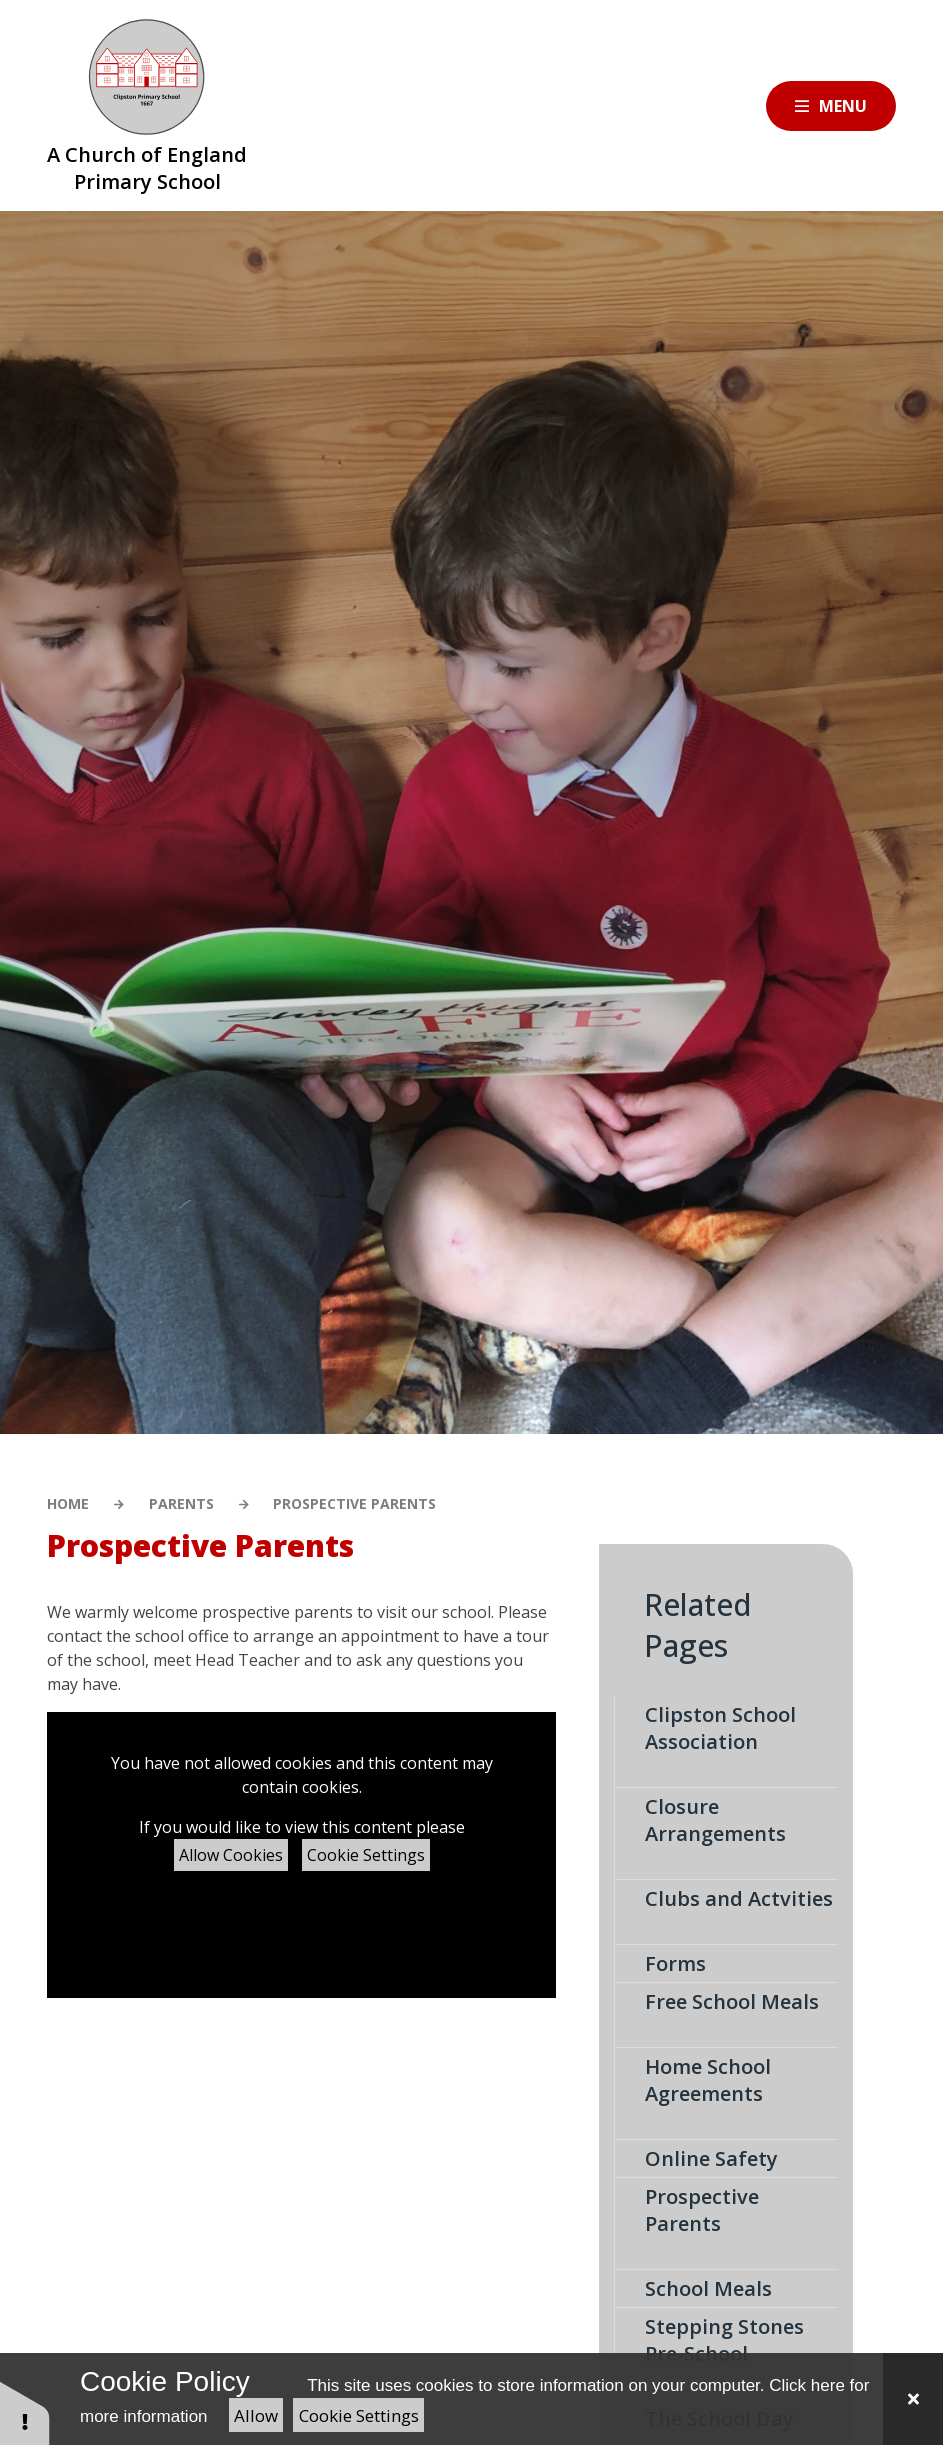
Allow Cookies (231, 1855)
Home (68, 1503)
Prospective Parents (354, 1503)
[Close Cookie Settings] (913, 2399)
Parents (181, 1503)
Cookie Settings (366, 1855)
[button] (25, 2412)
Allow (256, 2415)
